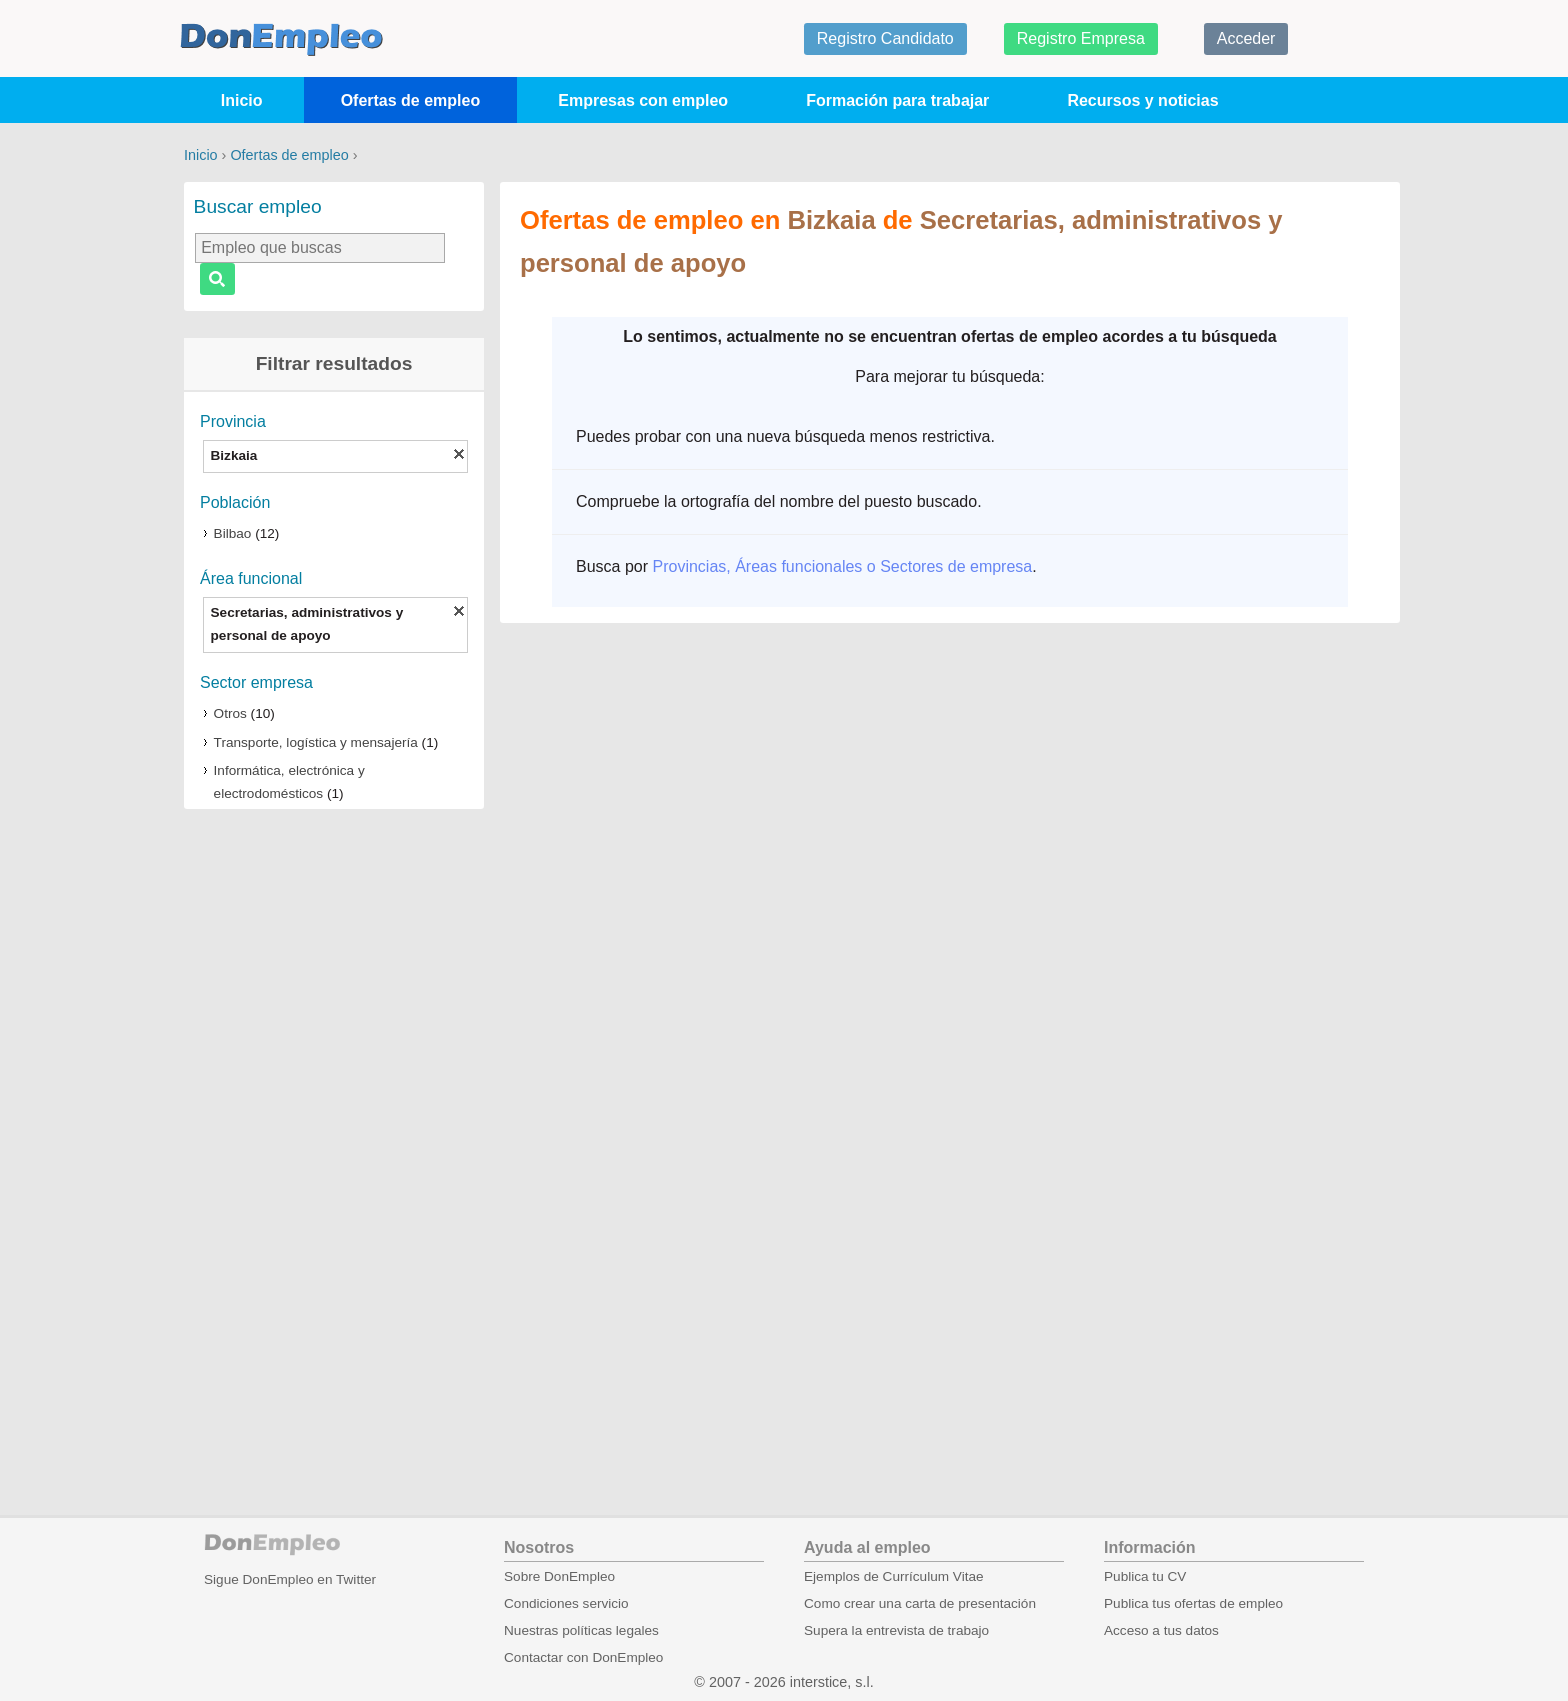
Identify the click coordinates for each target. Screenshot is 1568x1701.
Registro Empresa (1081, 38)
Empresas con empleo (643, 100)
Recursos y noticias (1142, 100)
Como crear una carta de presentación (920, 1603)
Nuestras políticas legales (581, 1630)
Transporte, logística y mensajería (316, 742)
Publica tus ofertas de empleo (1193, 1603)
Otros (230, 713)
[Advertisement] (334, 1136)
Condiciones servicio (566, 1603)
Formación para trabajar (897, 100)
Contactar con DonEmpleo (583, 1657)
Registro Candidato (885, 38)
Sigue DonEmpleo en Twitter (290, 1579)
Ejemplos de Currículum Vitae (894, 1576)
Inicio (242, 100)
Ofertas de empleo (411, 100)
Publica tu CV (1145, 1576)
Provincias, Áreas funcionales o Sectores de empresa (842, 566)
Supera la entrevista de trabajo (896, 1630)
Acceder (1246, 38)
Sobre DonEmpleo (559, 1576)
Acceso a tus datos (1161, 1630)
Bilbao (233, 533)
